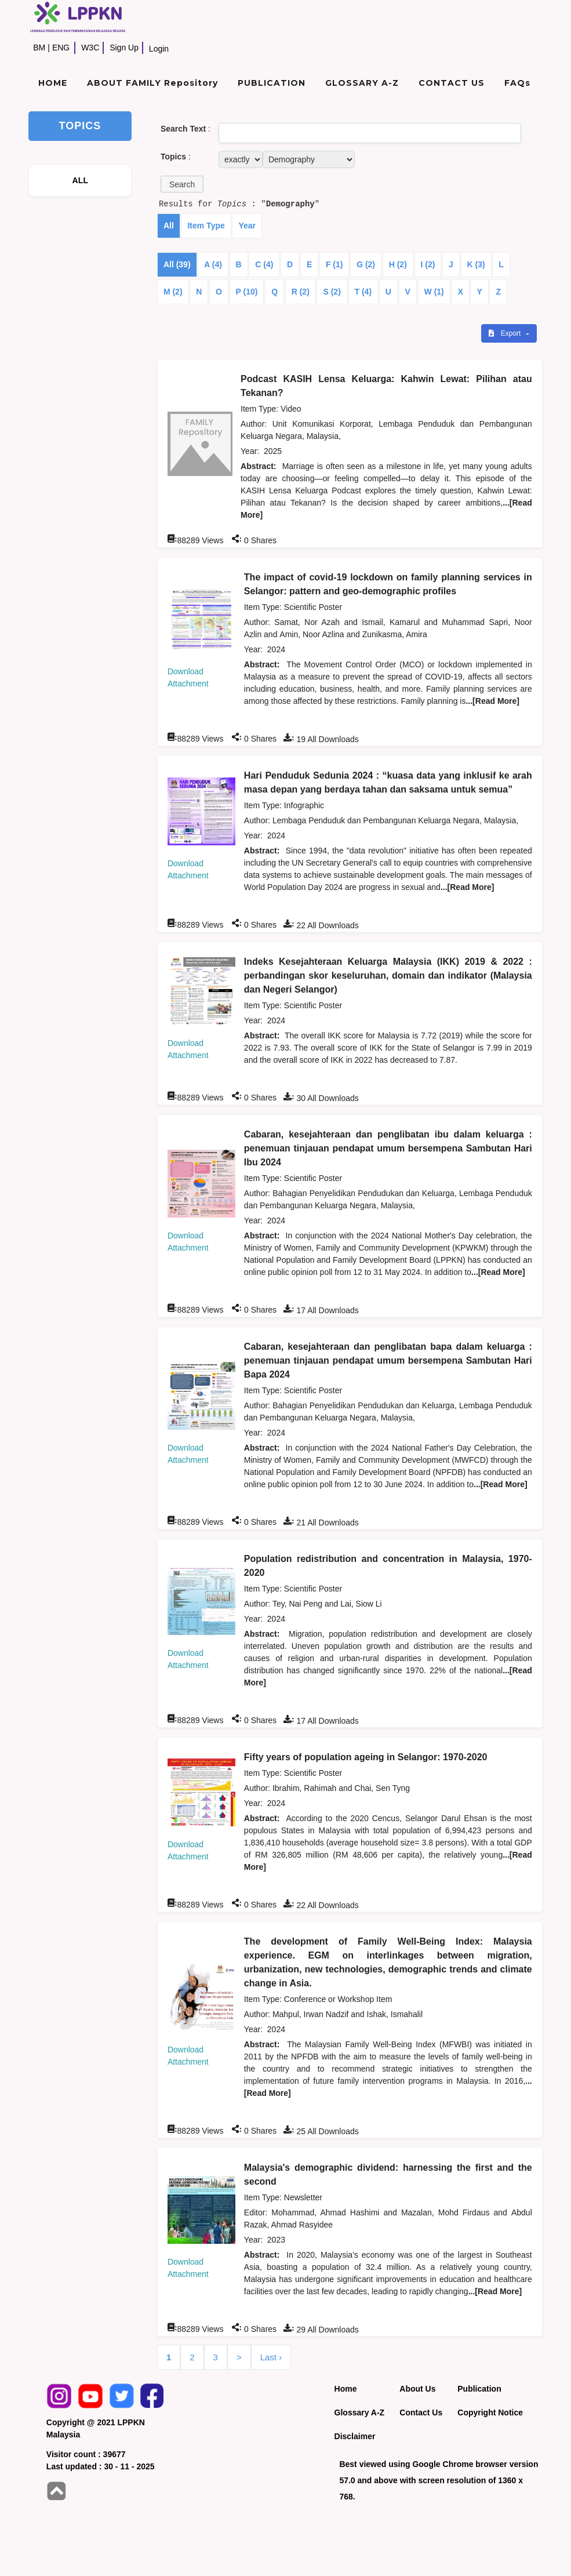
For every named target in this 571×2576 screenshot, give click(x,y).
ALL (80, 180)
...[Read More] (492, 701)
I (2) (428, 264)
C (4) (264, 264)
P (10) (247, 291)
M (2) (173, 291)
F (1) (334, 264)
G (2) (366, 264)
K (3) (476, 264)
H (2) (398, 264)
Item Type (205, 225)
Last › (271, 2357)
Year (247, 225)
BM (39, 47)
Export (505, 333)
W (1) (434, 291)
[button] (182, 184)
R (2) (301, 291)
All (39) (177, 264)
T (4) (363, 291)
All (168, 225)
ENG (61, 47)
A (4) (213, 264)
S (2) (331, 291)
